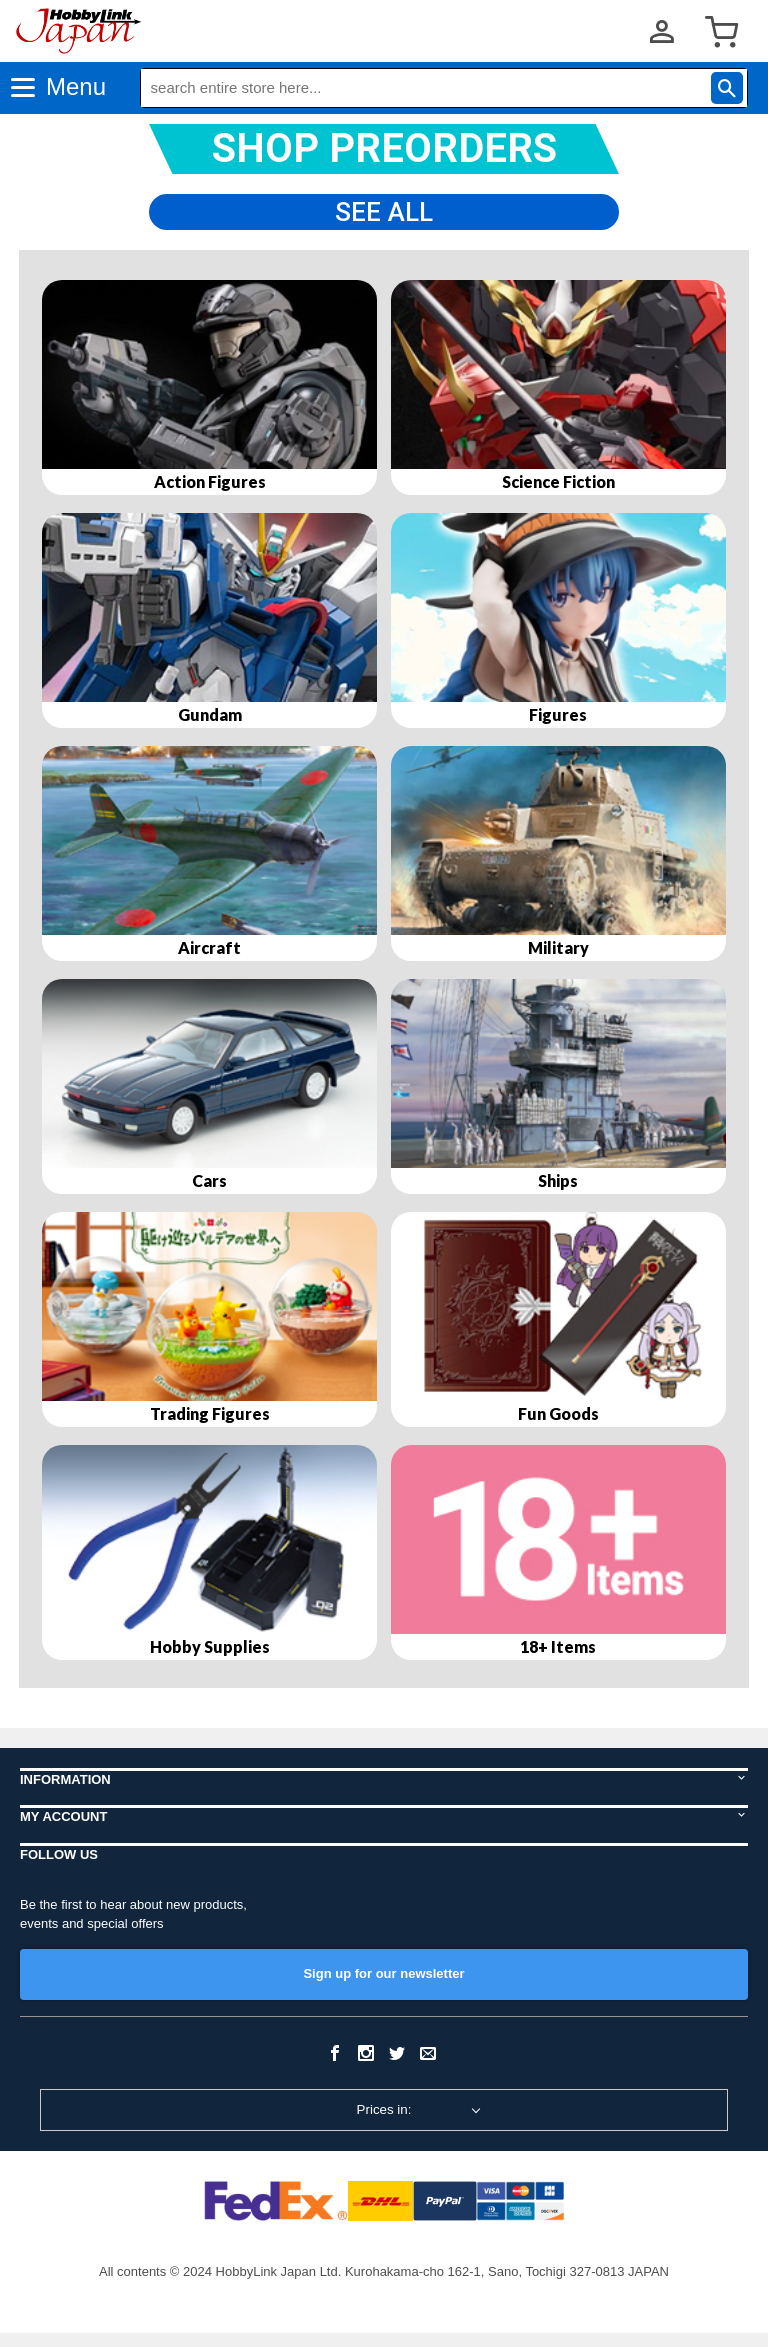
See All (384, 218)
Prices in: (384, 2123)
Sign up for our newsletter (383, 1987)
